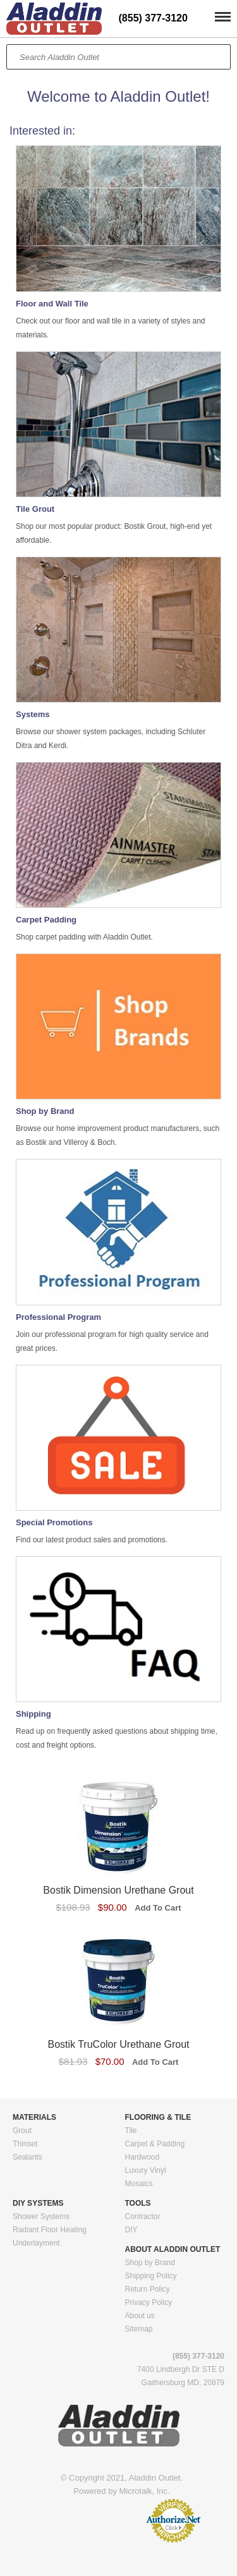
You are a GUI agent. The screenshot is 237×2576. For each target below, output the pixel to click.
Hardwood (142, 2157)
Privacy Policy (149, 2302)
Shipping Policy (151, 2275)
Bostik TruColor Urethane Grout (118, 2044)
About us (140, 2315)
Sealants (27, 2157)
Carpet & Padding (155, 2143)
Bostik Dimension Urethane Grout (118, 1890)
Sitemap (139, 2329)
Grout (22, 2130)
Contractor (143, 2216)
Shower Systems (41, 2216)
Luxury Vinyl (145, 2170)
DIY (131, 2229)
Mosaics (139, 2183)
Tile (131, 2130)
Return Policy (147, 2289)
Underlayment (36, 2243)
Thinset (25, 2143)
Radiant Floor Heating (50, 2229)
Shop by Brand (150, 2262)
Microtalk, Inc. (144, 2491)
